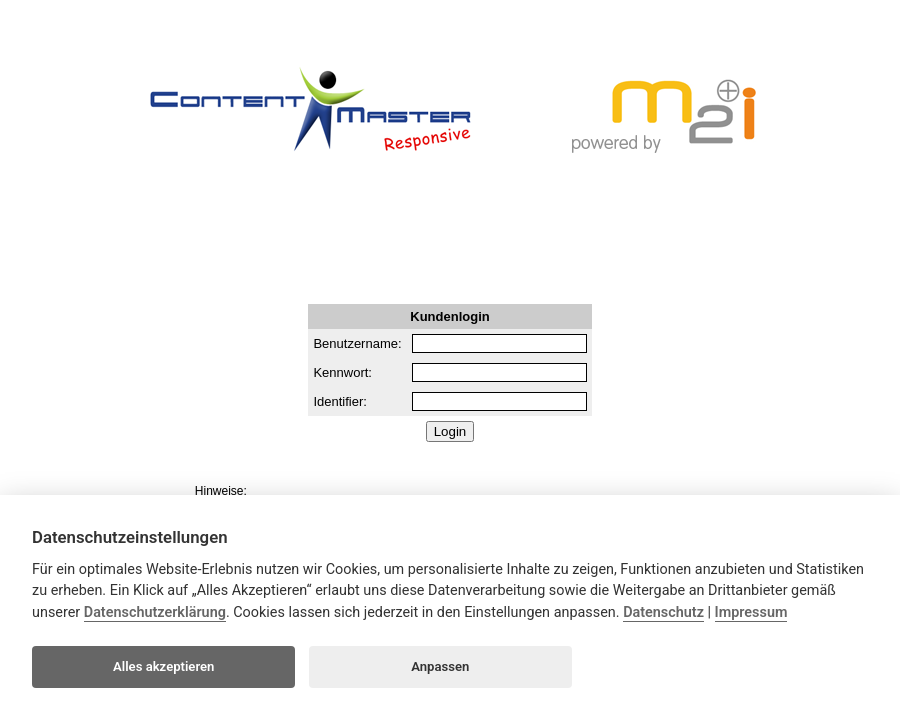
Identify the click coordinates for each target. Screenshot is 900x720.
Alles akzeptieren (163, 666)
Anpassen (440, 666)
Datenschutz (663, 612)
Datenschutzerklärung (155, 612)
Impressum (751, 612)
